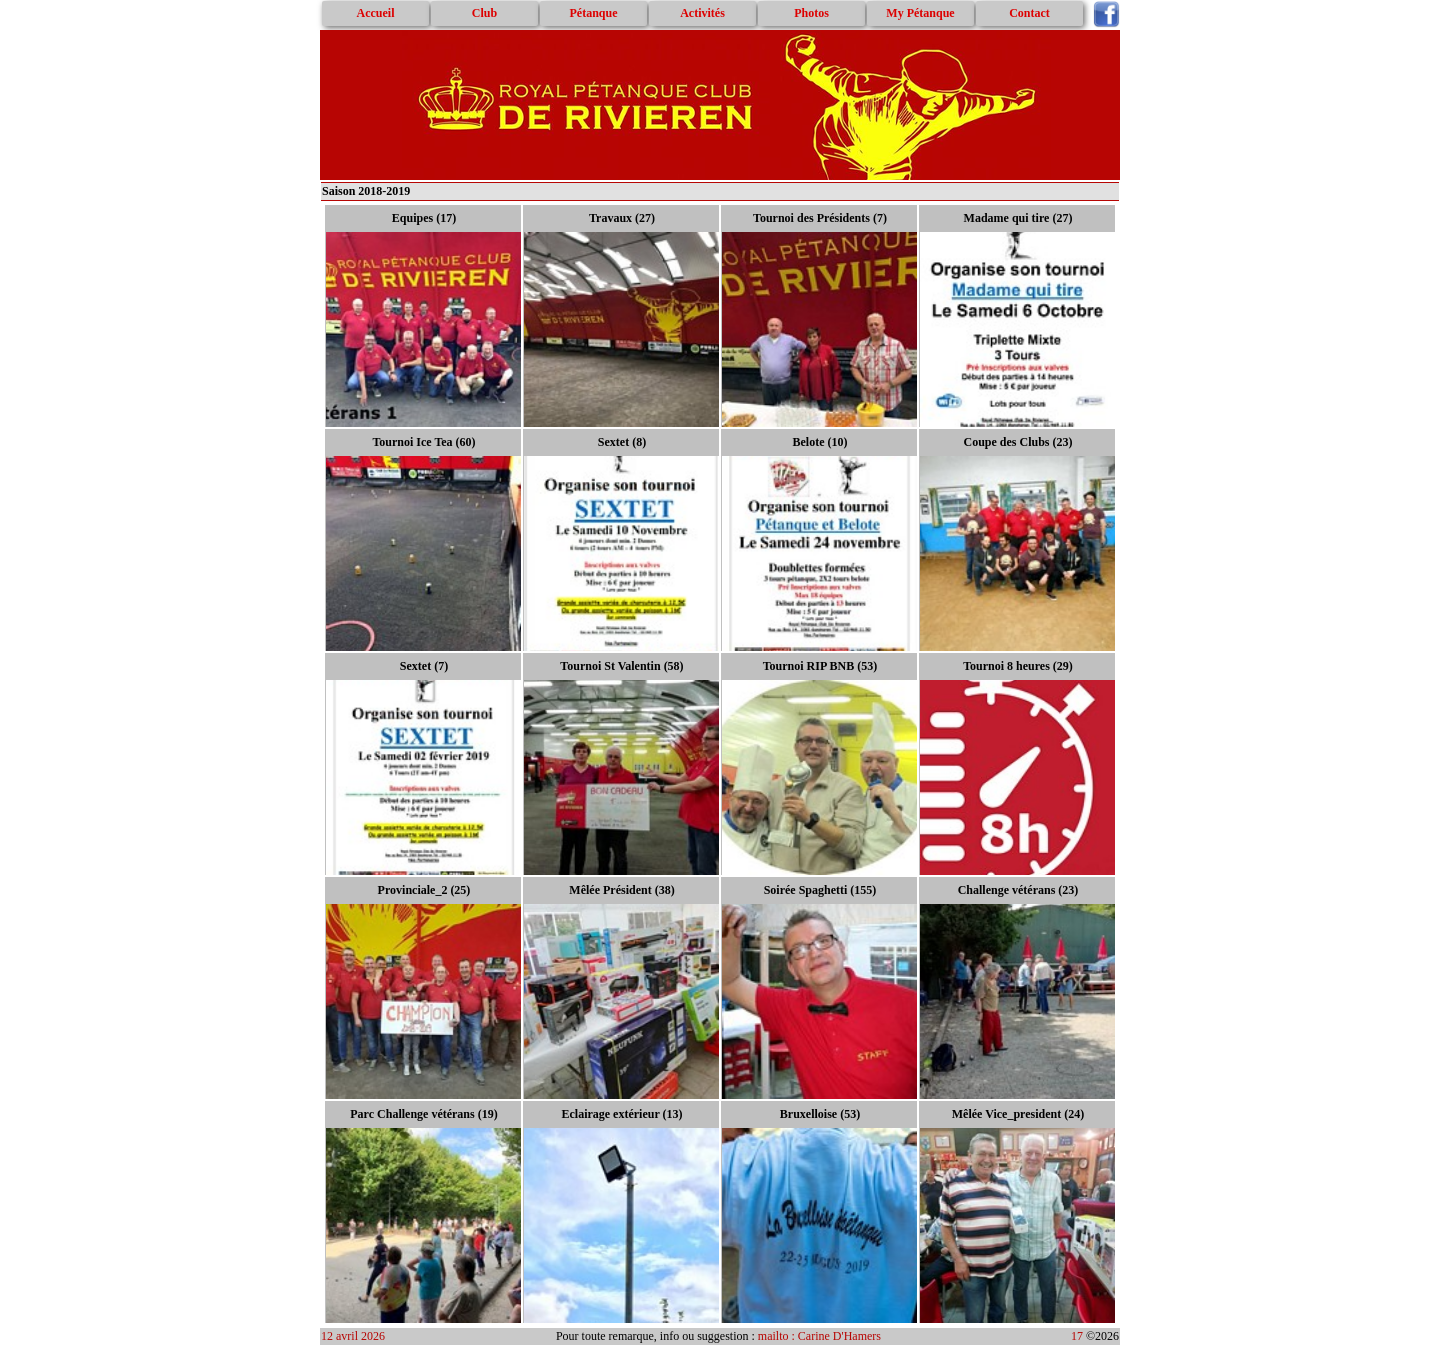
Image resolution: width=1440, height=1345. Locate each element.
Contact (1029, 13)
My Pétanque (920, 13)
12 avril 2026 (353, 1336)
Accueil (376, 13)
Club (484, 13)
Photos (811, 13)
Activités (702, 13)
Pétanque (594, 13)
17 (1077, 1336)
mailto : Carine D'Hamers (821, 1336)
